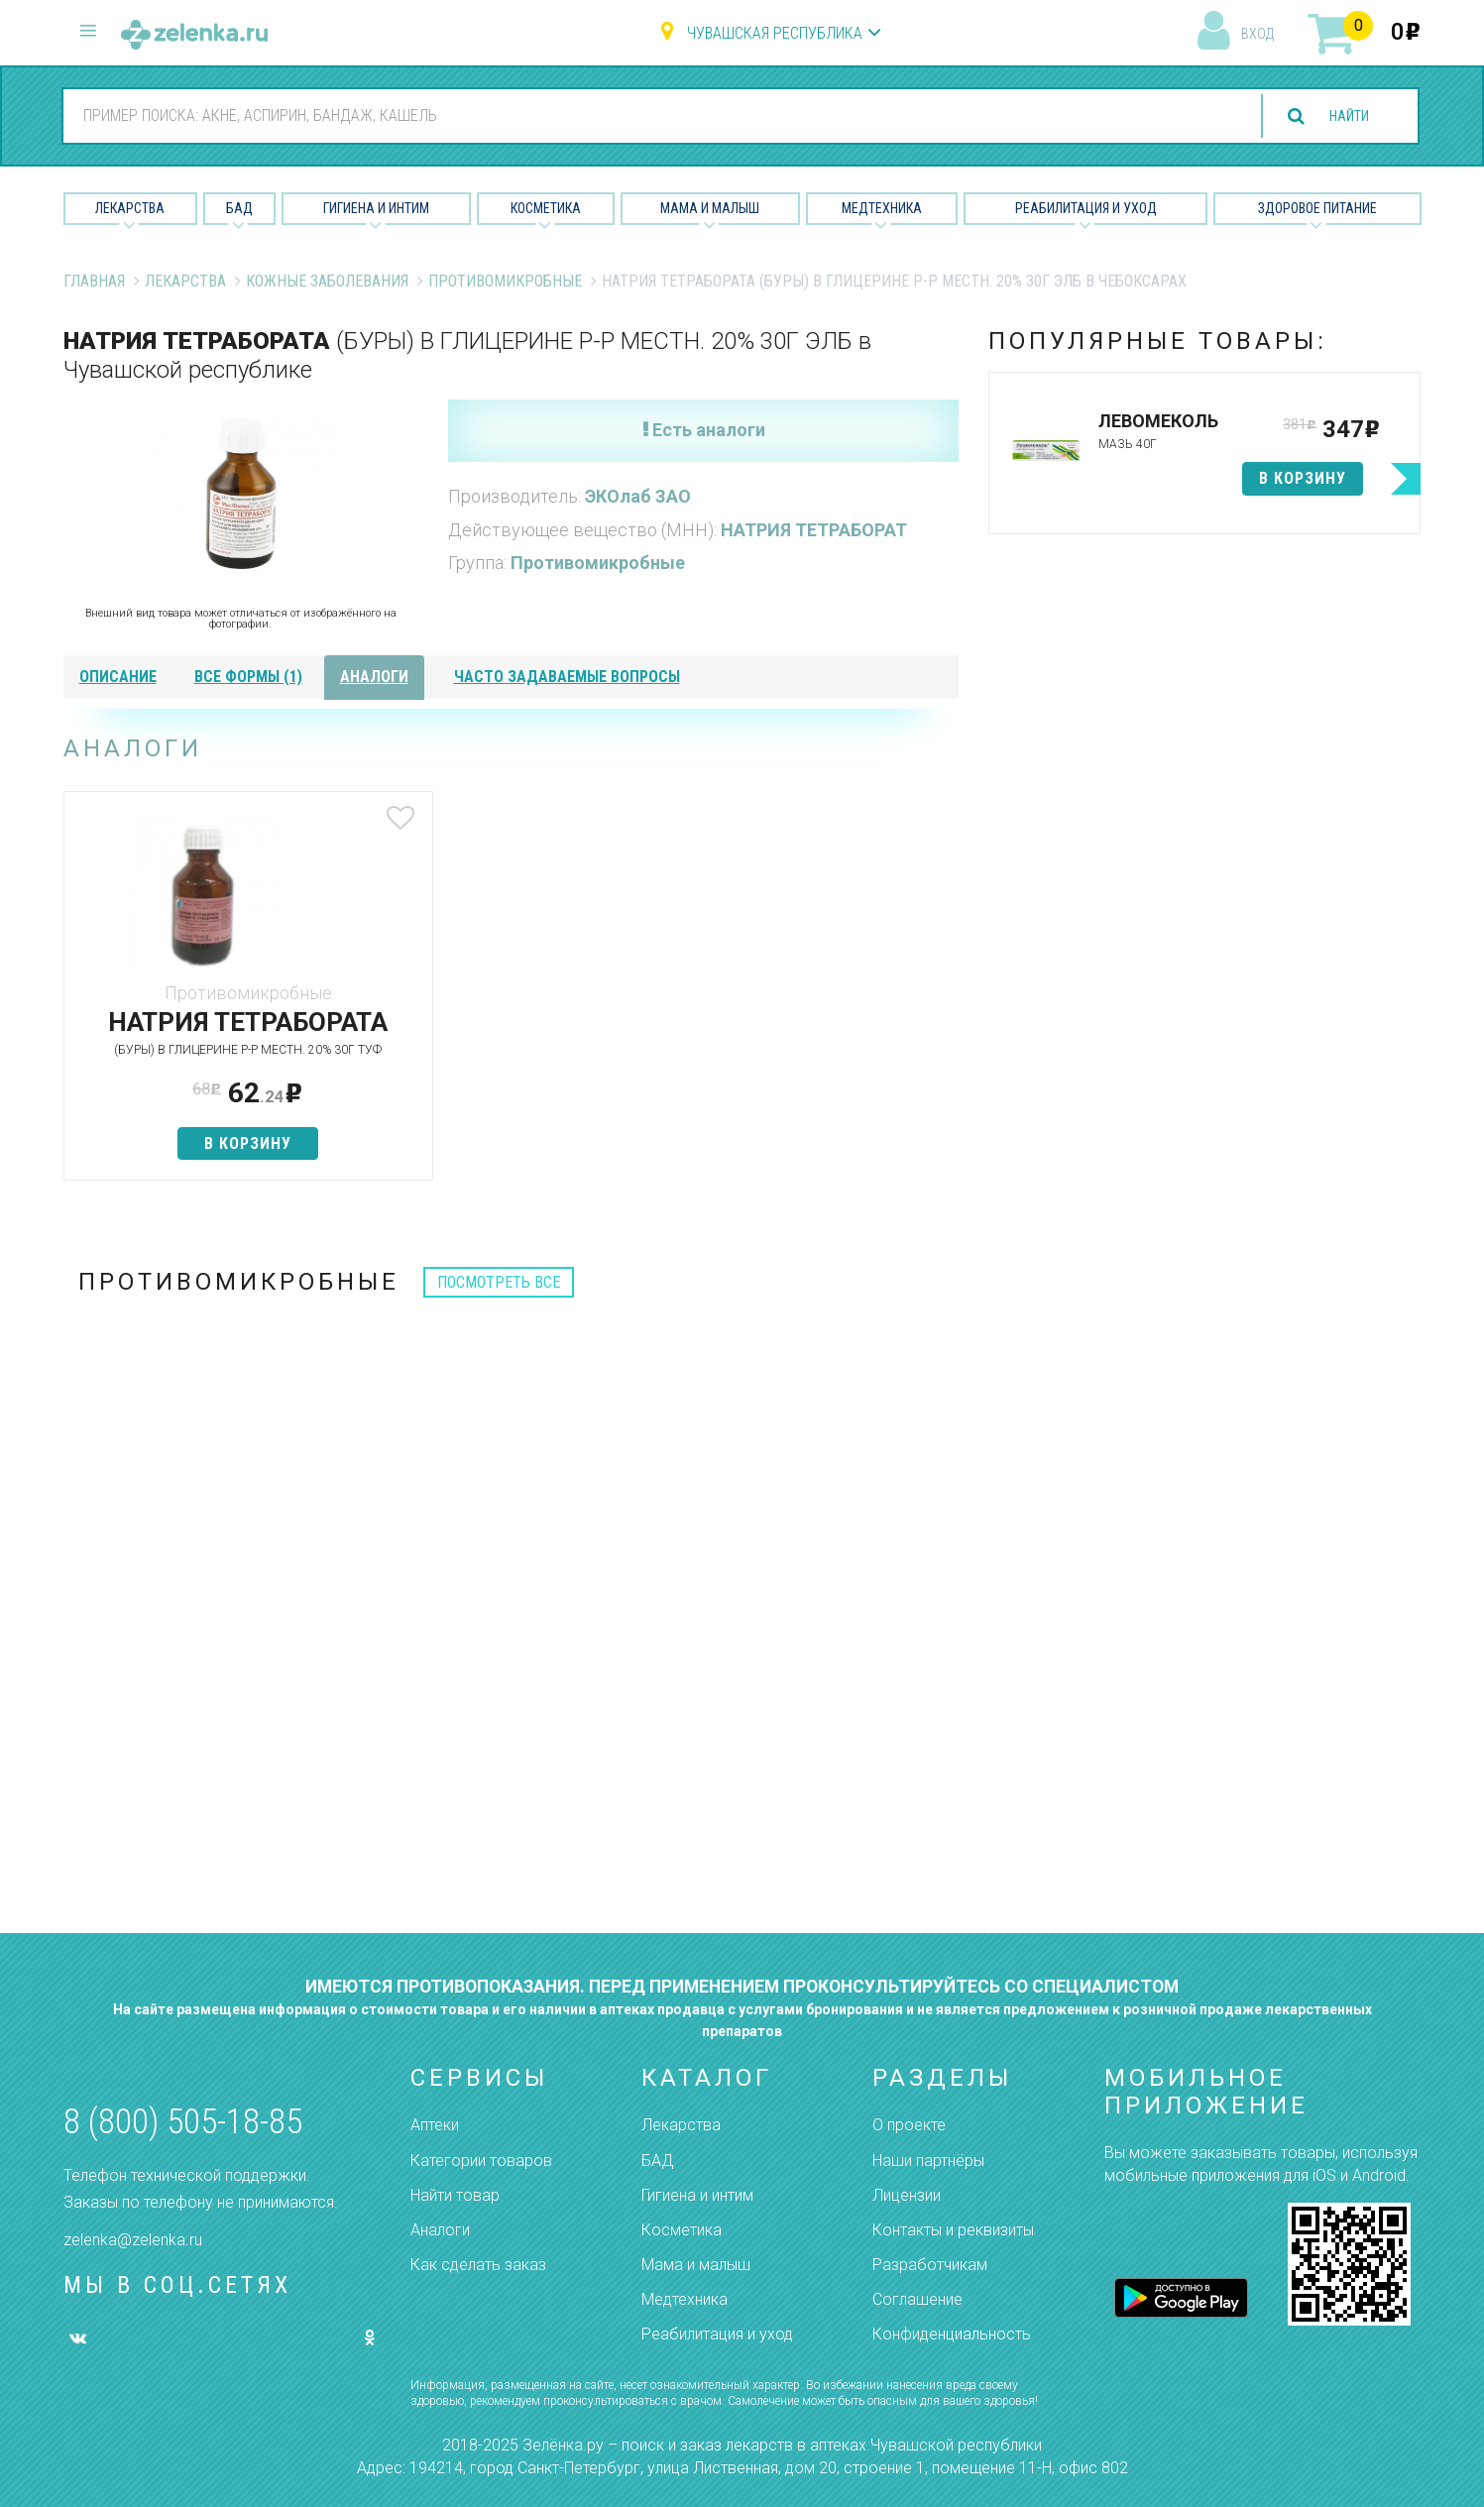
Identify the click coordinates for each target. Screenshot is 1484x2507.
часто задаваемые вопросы (567, 676)
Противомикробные (505, 281)
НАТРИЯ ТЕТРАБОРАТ (814, 529)
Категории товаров (481, 2160)
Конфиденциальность (951, 2335)
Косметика (546, 208)
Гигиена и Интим (376, 208)
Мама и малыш (709, 208)
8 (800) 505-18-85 (182, 2122)
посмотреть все (498, 1328)
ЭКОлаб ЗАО (638, 496)
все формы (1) (248, 676)
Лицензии (906, 2195)
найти (1341, 116)
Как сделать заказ (478, 2264)
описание (118, 676)
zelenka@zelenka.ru (132, 2239)
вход (1257, 34)
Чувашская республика (774, 33)
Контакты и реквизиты (953, 2230)
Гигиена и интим (697, 2195)
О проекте (909, 2125)
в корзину (211, 1189)
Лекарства (130, 208)
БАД (239, 208)
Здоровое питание (1317, 208)
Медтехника (882, 208)
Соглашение (917, 2300)
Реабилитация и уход (1086, 208)
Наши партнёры (928, 2160)
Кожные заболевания (327, 281)
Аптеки (434, 2125)
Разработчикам (929, 2264)
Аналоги (440, 2230)
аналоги (374, 676)
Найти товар (455, 2195)
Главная (94, 281)
